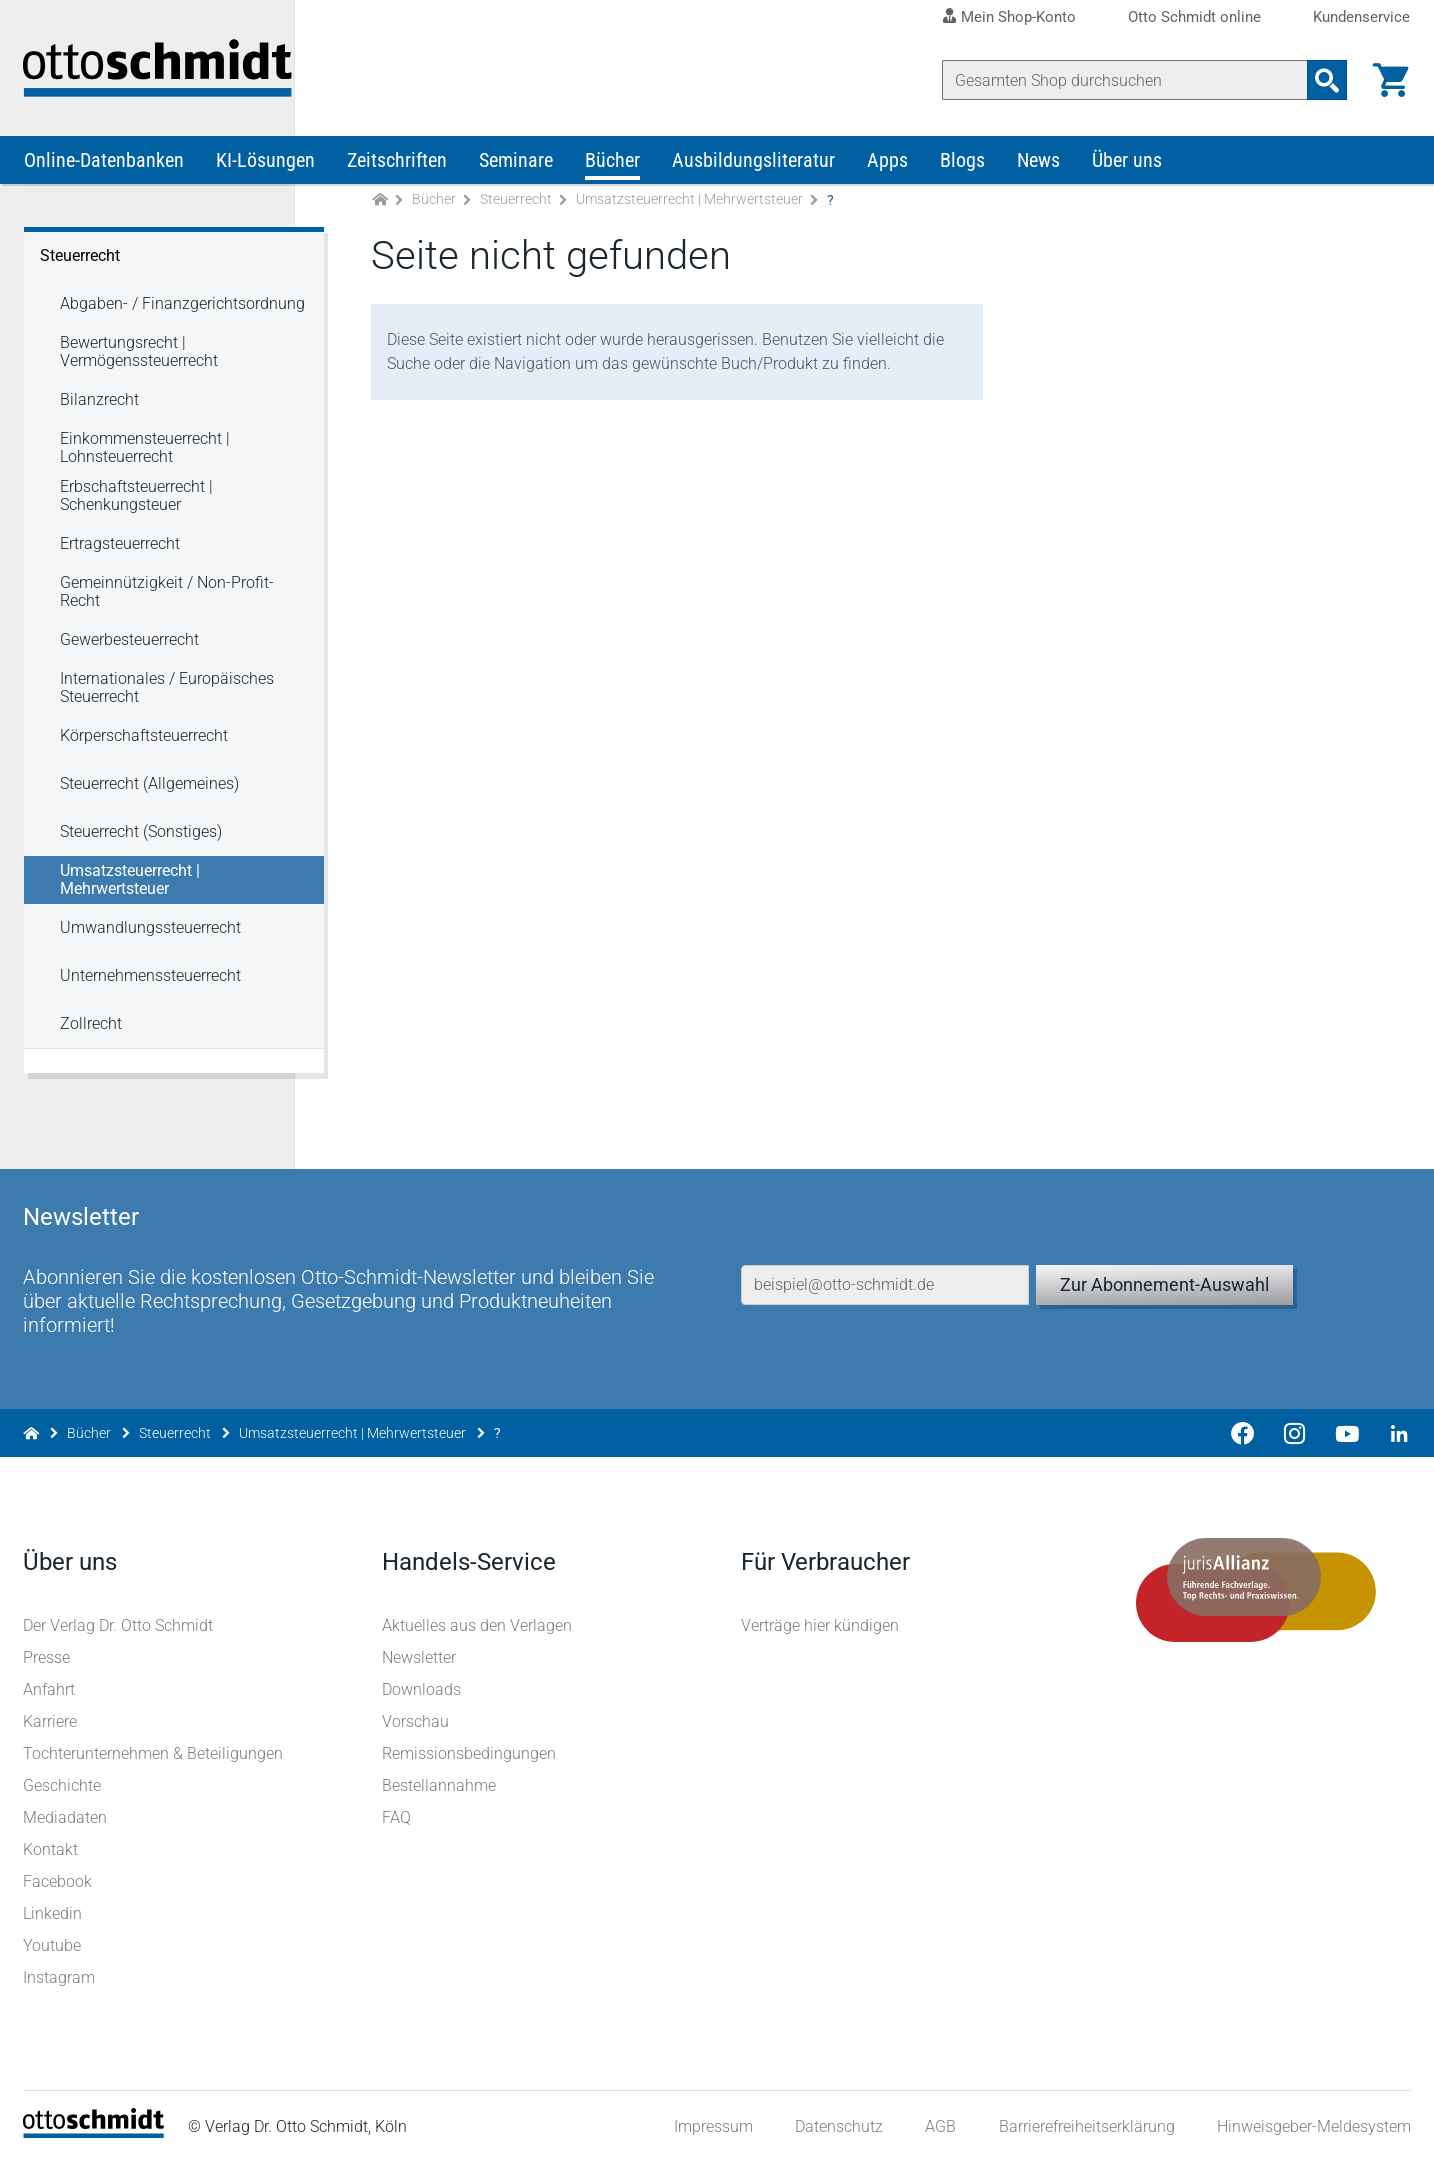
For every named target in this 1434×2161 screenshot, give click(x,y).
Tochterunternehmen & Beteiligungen (154, 1752)
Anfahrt (50, 1688)
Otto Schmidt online (1194, 17)
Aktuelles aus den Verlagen (478, 1624)
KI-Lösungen (265, 168)
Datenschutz (838, 2125)
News (1038, 168)
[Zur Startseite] (380, 208)
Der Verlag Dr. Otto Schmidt (119, 1624)
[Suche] (1124, 80)
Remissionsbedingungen (470, 1752)
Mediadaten (66, 1816)
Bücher (612, 168)
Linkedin (53, 1912)
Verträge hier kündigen (820, 1624)
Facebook (58, 1880)
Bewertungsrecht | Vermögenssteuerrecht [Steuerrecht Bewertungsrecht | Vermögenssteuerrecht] (139, 359)
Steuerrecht (516, 208)
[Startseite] (94, 2131)
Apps (887, 168)
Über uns (1127, 168)
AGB (939, 2125)
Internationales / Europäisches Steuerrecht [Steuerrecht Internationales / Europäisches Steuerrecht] (167, 695)
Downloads (422, 1688)
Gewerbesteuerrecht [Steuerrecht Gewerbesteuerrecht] (129, 647)
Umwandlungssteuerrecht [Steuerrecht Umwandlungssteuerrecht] (150, 935)
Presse (47, 1656)
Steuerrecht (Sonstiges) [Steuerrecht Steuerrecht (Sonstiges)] (141, 839)
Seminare (516, 168)
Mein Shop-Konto (1018, 17)
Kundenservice (1361, 17)
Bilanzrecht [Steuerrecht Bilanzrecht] (99, 407)
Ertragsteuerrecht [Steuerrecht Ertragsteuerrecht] (120, 551)
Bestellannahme (440, 1784)
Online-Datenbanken (104, 168)
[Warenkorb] (1390, 80)
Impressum (712, 2125)
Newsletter (420, 1656)
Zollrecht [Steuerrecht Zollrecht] (91, 1031)
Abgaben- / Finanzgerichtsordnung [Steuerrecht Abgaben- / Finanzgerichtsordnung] (182, 311)
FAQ (397, 1816)
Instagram (60, 1976)
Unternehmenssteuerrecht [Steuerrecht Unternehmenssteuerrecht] (150, 983)
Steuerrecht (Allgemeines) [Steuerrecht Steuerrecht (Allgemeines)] (149, 791)
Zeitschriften (397, 168)
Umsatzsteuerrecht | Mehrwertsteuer (689, 208)
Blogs (962, 168)
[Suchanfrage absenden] (1326, 80)
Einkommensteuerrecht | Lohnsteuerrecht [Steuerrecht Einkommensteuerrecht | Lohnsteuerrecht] (145, 455)
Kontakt (51, 1848)
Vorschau (416, 1720)
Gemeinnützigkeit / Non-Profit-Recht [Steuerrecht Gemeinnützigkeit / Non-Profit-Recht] (167, 599)
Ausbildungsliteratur (753, 168)
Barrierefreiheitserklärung (1086, 2125)
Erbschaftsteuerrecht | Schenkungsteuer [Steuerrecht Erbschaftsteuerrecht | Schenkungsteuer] (136, 503)
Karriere (51, 1720)
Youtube (53, 1944)
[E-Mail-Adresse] (885, 1269)
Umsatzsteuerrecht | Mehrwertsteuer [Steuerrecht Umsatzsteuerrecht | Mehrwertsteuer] (130, 887)
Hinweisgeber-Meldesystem (1313, 2125)
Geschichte (63, 1784)
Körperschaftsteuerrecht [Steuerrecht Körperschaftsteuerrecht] (144, 743)
